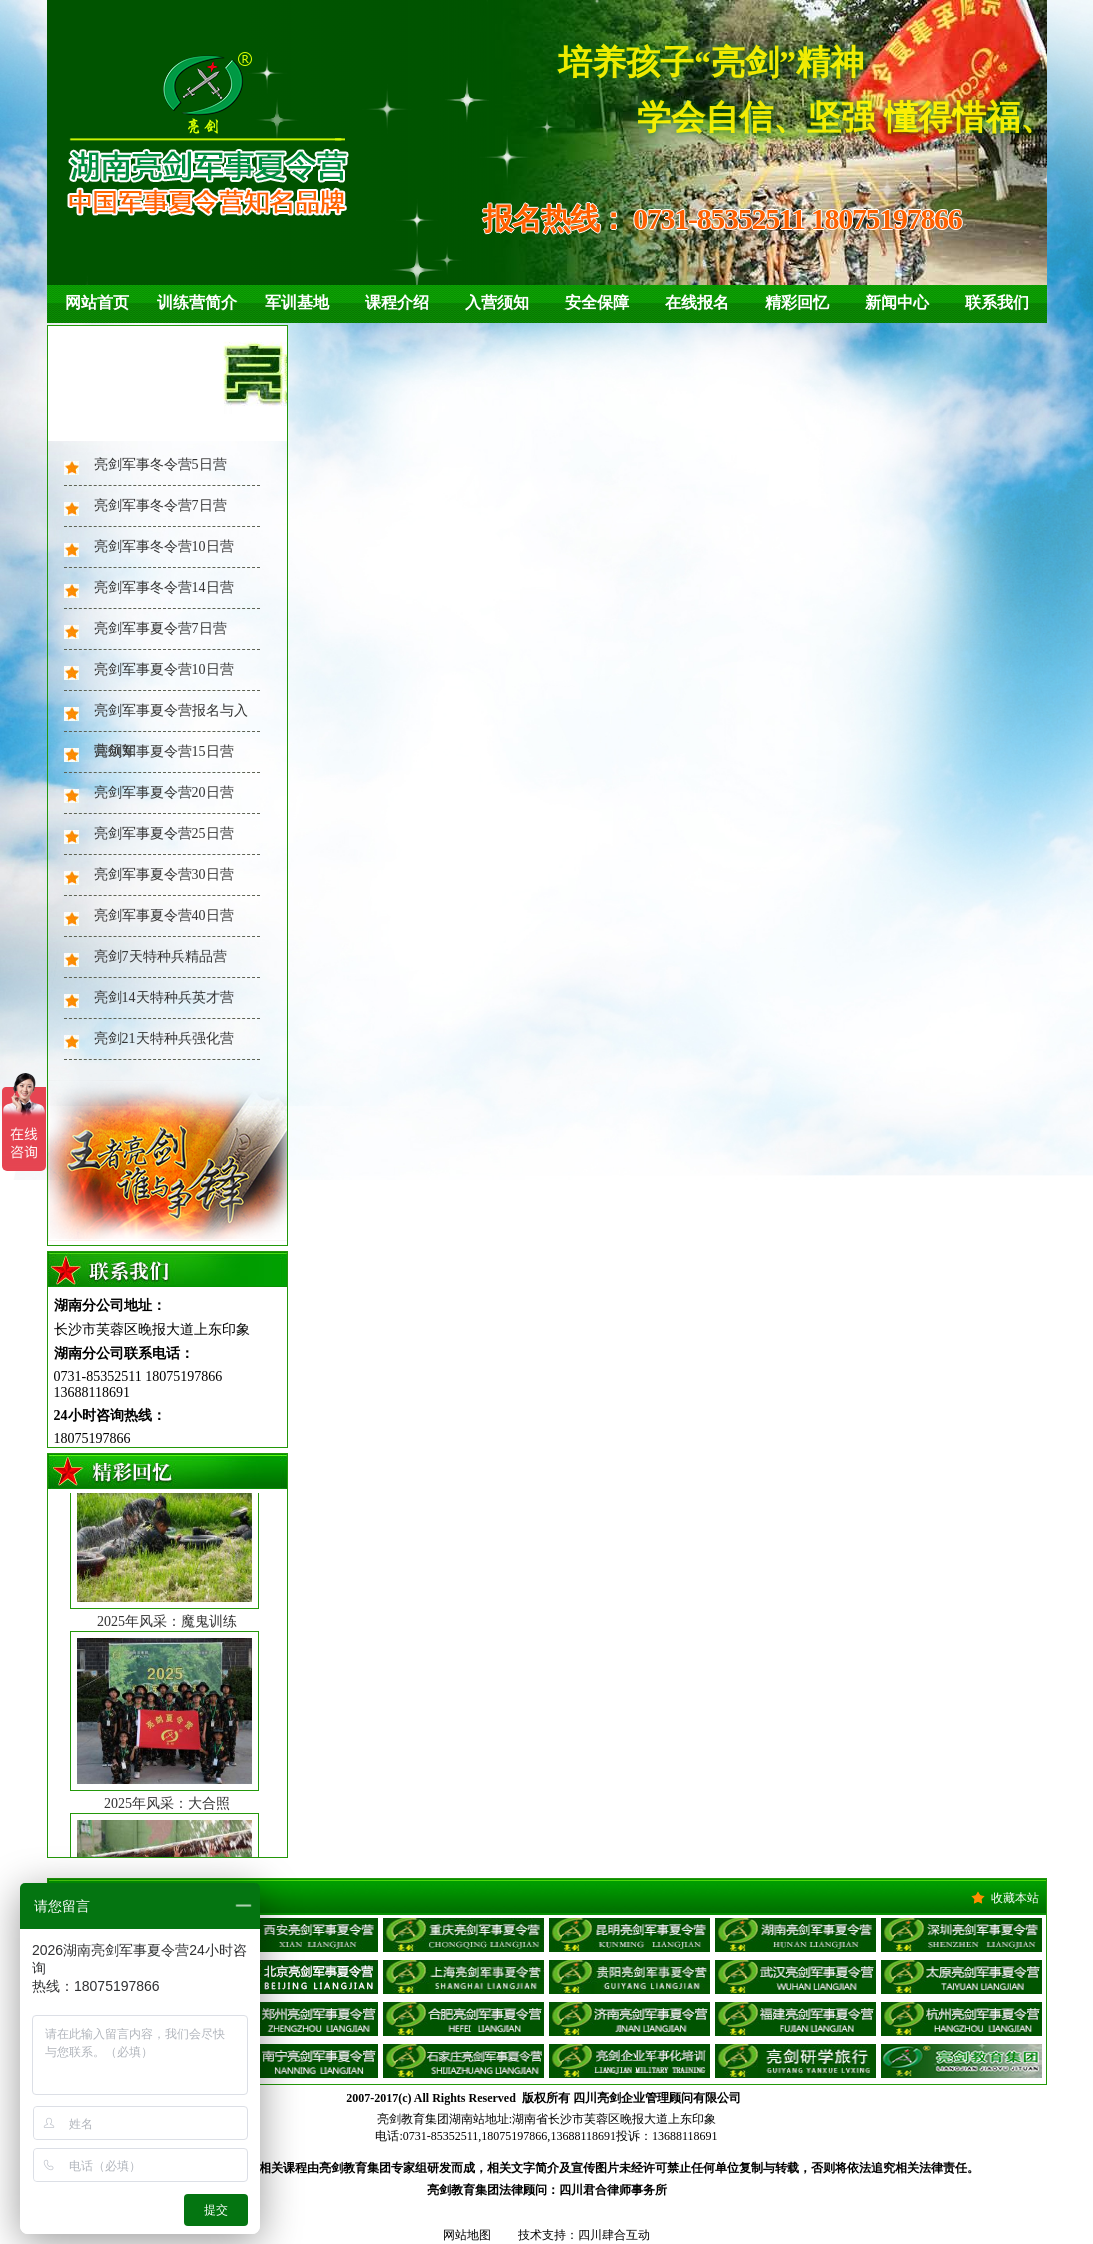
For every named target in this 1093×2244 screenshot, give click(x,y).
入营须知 (497, 302)
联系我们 (997, 302)
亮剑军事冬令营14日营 (164, 587)
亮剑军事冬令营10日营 (164, 546)
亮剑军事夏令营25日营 (164, 833)
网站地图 (467, 2235)
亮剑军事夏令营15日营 (164, 751)
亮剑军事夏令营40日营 (164, 915)
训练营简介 (197, 302)
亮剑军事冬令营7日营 (160, 505)
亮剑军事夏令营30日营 (164, 874)
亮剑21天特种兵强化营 (164, 1038)
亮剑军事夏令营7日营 (160, 628)
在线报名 (697, 302)
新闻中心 (897, 302)
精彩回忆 (797, 302)
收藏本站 (1015, 1898)
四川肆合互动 (614, 2235)
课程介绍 (397, 302)
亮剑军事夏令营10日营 (164, 669)
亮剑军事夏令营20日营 (164, 792)
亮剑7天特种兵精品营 (160, 956)
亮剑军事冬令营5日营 (160, 464)
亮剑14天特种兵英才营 (164, 997)
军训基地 (297, 302)
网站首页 (97, 302)
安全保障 (597, 302)
